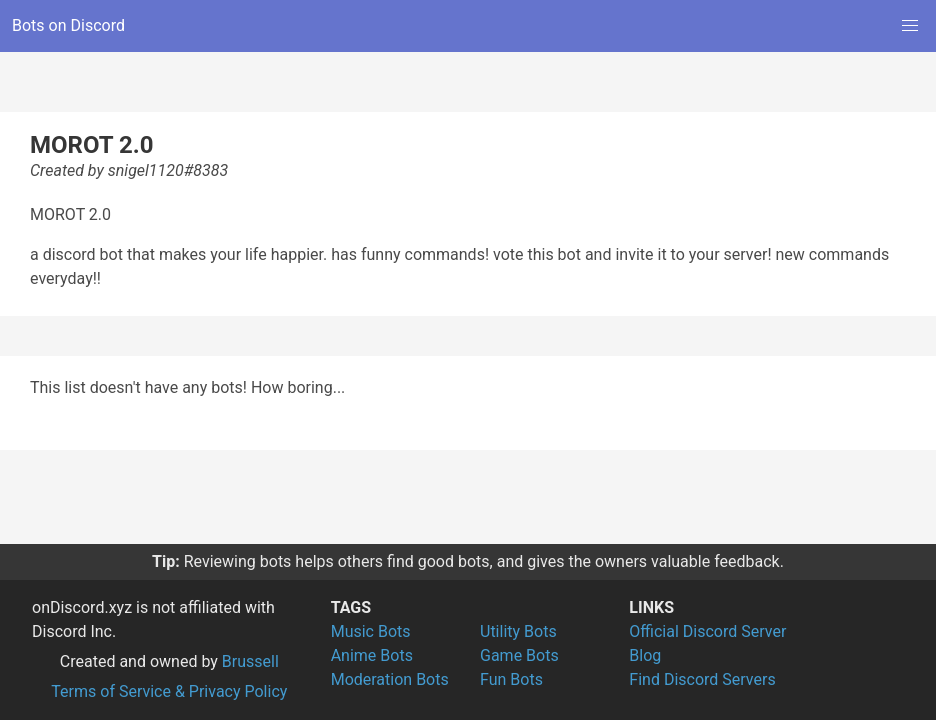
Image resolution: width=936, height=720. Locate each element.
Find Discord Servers (702, 679)
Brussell (250, 661)
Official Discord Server (707, 631)
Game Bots (519, 655)
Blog (645, 655)
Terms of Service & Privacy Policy (169, 691)
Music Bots (371, 631)
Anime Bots (372, 655)
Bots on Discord (68, 25)
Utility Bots (518, 631)
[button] (910, 26)
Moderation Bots (390, 679)
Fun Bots (511, 679)
